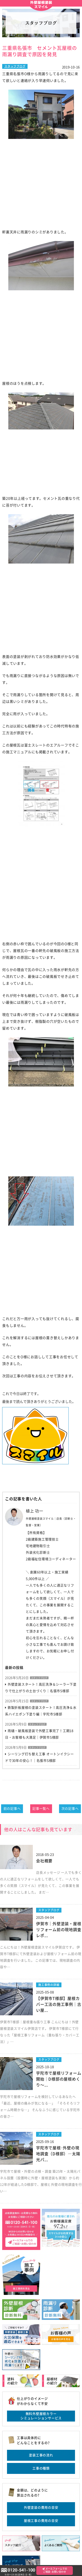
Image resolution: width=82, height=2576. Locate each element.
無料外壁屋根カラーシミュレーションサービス (41, 2416)
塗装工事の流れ (41, 2455)
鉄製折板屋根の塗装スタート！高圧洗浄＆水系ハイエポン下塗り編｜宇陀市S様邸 (41, 1711)
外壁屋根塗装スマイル (41, 5)
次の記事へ (70, 1808)
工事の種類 (41, 2468)
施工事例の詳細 (48, 1984)
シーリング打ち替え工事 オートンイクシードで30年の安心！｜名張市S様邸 (39, 1757)
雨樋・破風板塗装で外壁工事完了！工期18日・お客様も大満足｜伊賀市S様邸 (39, 1734)
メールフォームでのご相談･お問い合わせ (54, 2570)
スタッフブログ (14, 66)
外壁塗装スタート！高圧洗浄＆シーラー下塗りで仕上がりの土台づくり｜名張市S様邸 (41, 1688)
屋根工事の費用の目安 (41, 2520)
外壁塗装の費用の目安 (41, 2507)
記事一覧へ (41, 1808)
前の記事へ (12, 1808)
